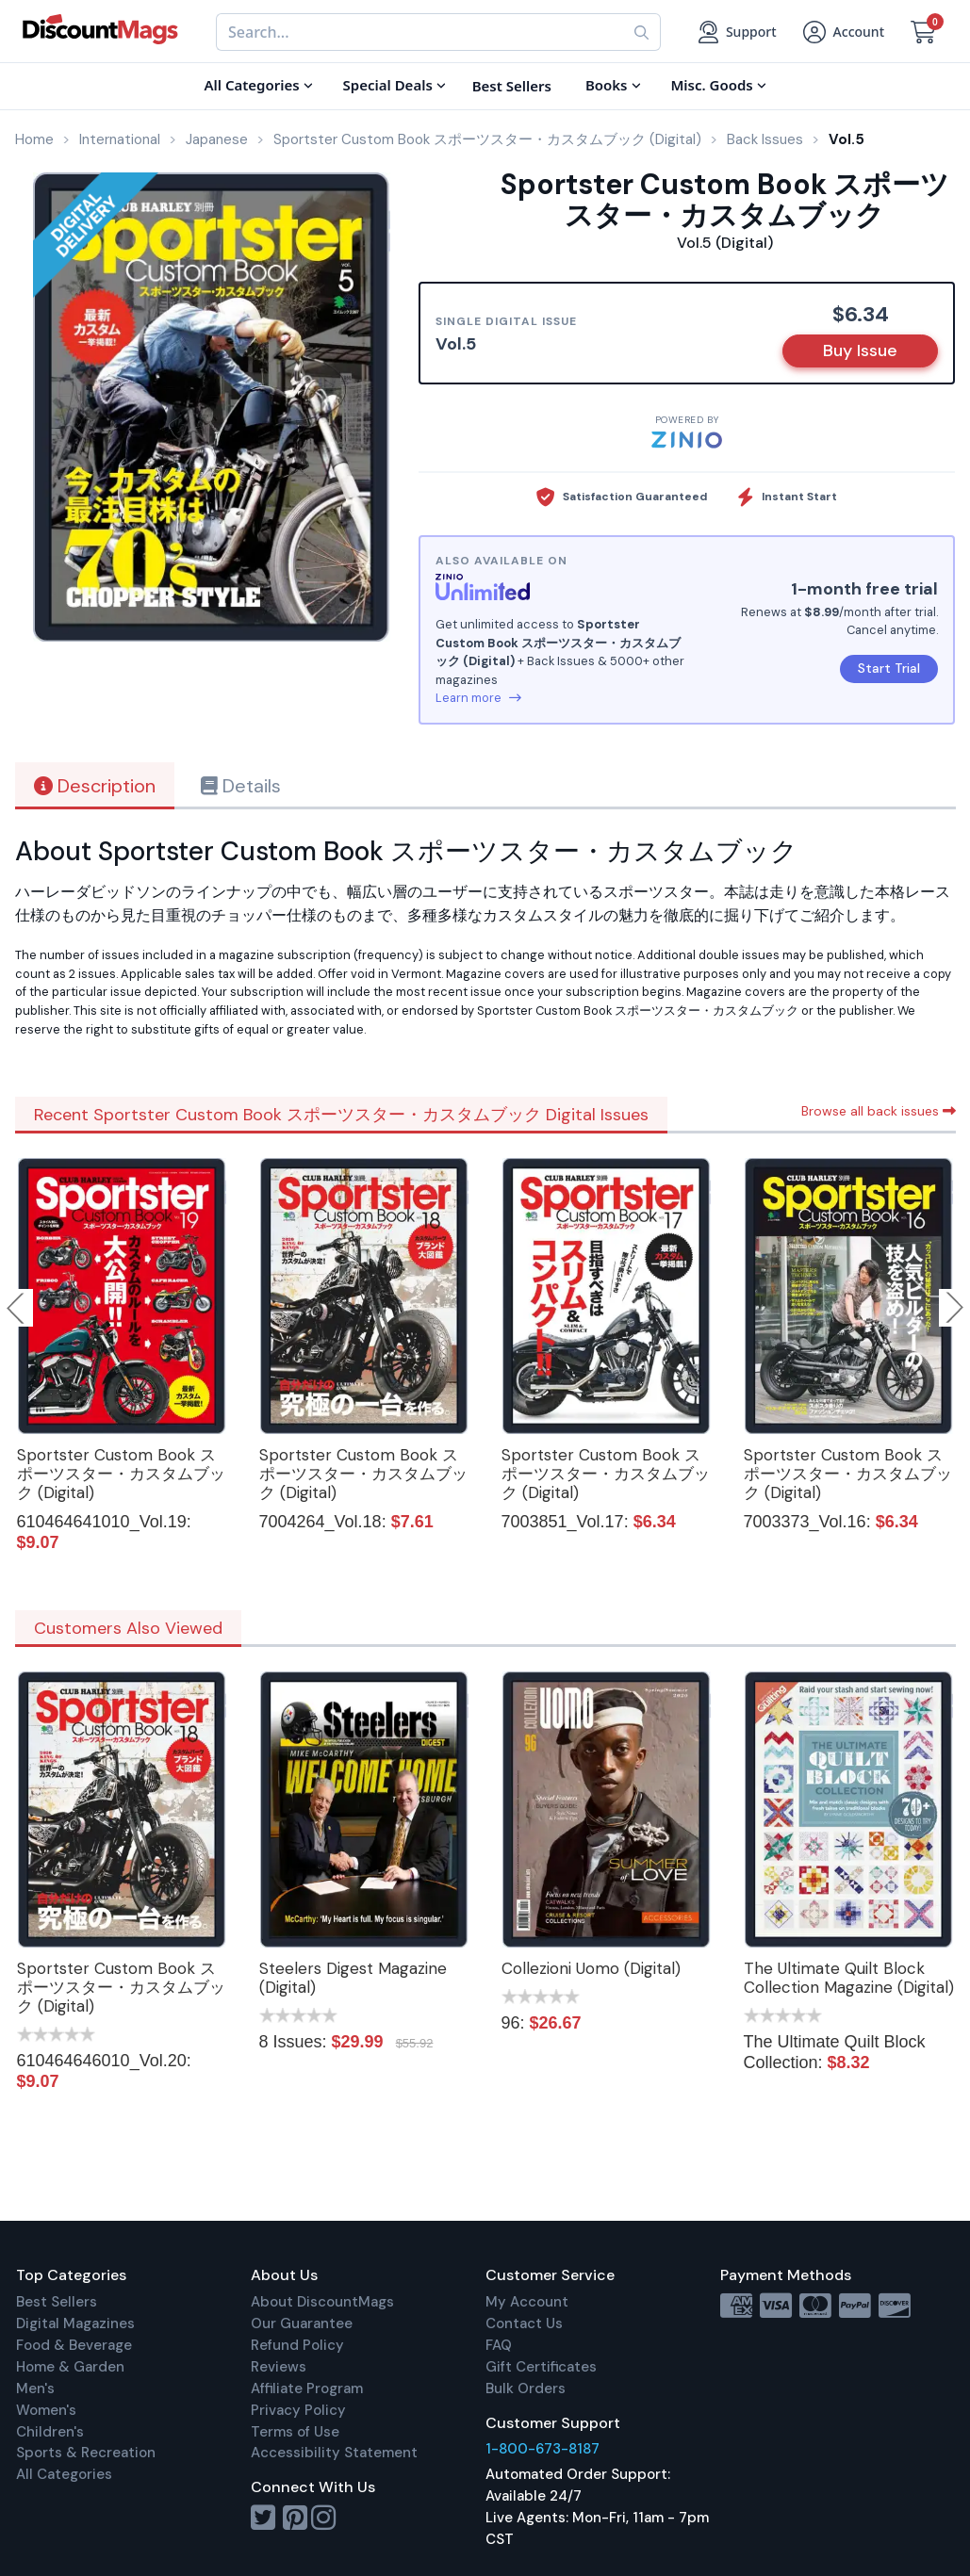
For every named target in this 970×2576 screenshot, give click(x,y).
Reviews (278, 2366)
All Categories (64, 2474)
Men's (35, 2388)
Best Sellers (56, 2301)
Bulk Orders (525, 2388)
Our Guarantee (302, 2323)
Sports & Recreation (86, 2452)
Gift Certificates (541, 2366)
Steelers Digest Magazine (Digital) (353, 1977)
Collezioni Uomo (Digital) (591, 1968)
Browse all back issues (878, 1110)
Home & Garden (70, 2366)
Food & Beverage (74, 2345)
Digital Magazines (75, 2323)
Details (241, 786)
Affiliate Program (307, 2388)
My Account (526, 2301)
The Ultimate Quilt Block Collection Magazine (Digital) (849, 1977)
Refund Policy (297, 2345)
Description (95, 786)
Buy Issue (860, 350)
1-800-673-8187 (542, 2448)
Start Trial (889, 668)
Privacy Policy (298, 2410)
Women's (46, 2410)
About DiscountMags (322, 2301)
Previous (17, 1308)
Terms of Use (295, 2431)
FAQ (498, 2345)
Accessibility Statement (334, 2452)
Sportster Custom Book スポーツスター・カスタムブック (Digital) (121, 1473)
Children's (50, 2431)
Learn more (478, 698)
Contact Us (524, 2323)
